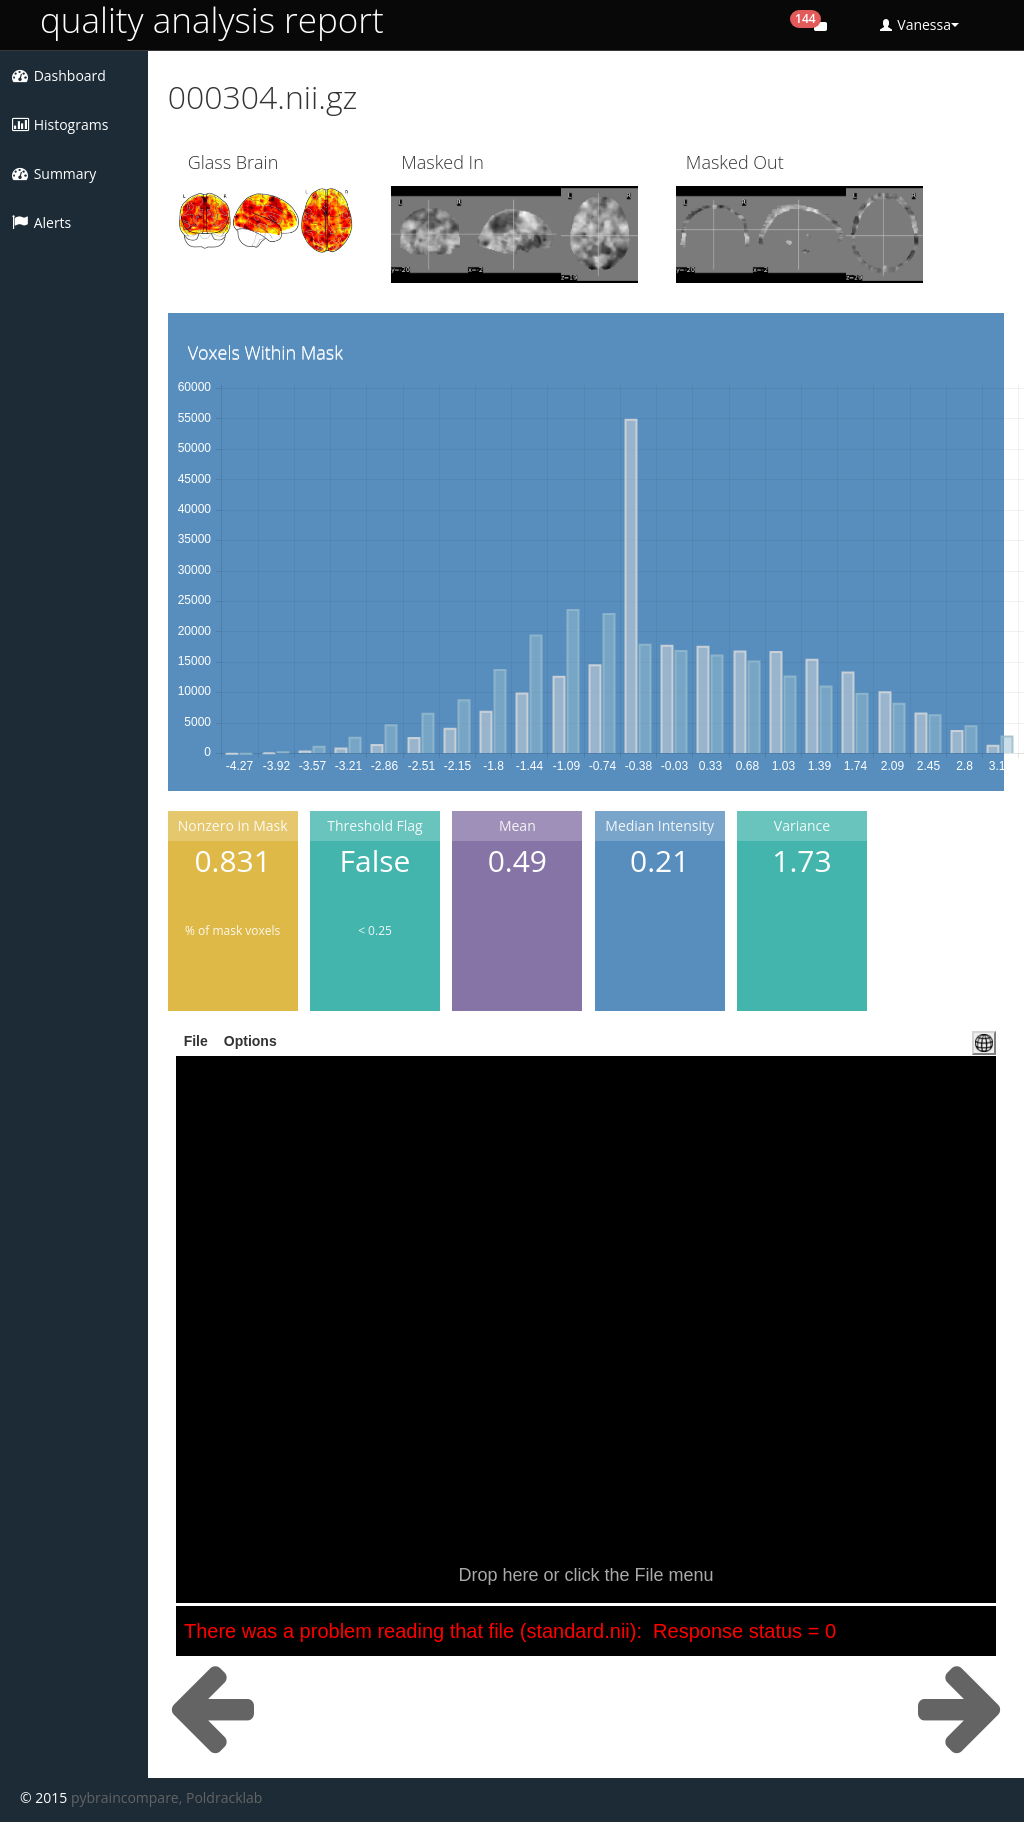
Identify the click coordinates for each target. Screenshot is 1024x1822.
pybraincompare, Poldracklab (166, 1797)
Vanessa (919, 24)
